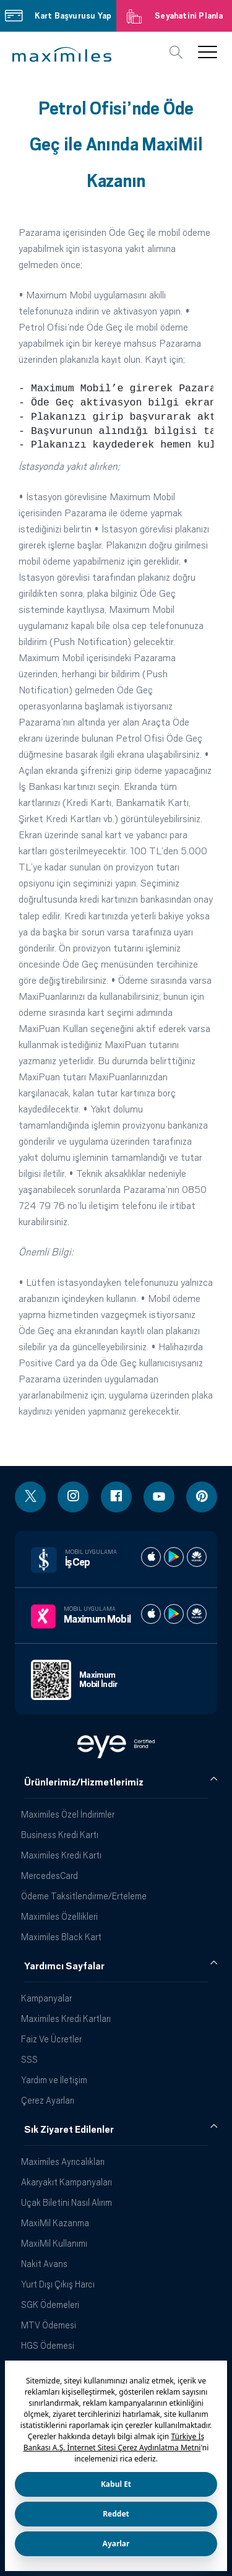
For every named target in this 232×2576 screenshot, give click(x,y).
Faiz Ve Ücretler (51, 2039)
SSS (29, 2059)
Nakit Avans (44, 2263)
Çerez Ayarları (47, 2100)
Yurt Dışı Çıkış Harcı (58, 2284)
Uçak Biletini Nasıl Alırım (66, 2202)
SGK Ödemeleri (50, 2304)
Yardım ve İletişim (54, 2080)
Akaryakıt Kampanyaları (66, 2182)
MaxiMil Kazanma (55, 2223)
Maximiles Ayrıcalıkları (63, 2161)
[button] (61, 54)
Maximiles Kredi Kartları (66, 2018)
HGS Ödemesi (47, 2345)
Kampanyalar (46, 1998)
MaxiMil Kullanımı (54, 2243)
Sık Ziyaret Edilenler (69, 2129)
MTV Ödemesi (48, 2325)
